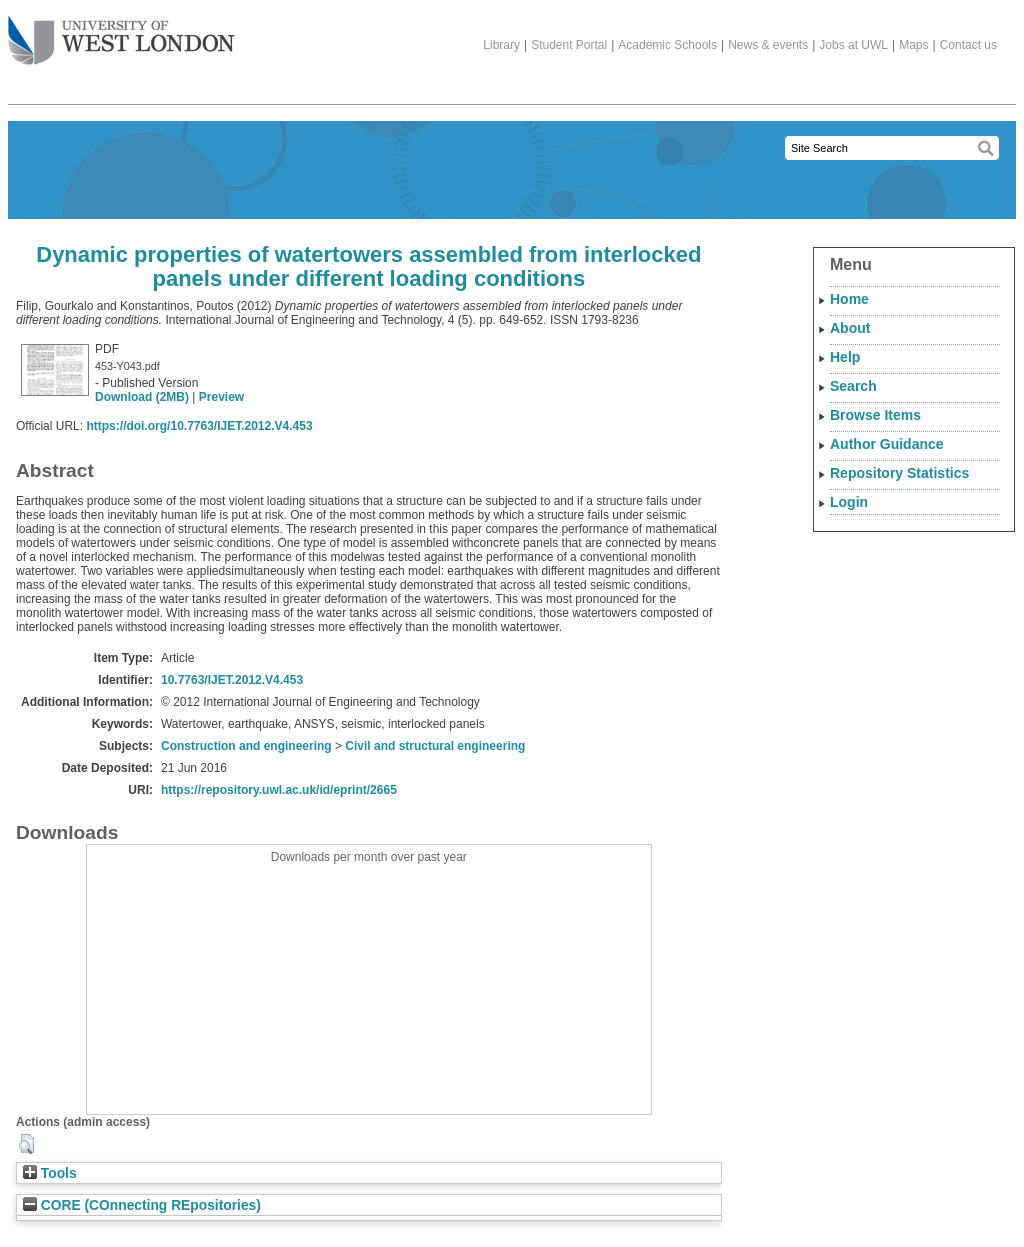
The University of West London (121, 33)
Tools (50, 1173)
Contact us (968, 45)
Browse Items (875, 415)
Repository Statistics (899, 473)
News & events (768, 45)
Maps (913, 45)
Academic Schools (667, 45)
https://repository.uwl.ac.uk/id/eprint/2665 (279, 790)
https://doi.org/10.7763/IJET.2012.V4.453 (199, 426)
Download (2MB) (142, 397)
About (850, 328)
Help (845, 357)
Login (849, 502)
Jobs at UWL (853, 45)
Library (501, 45)
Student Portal (569, 45)
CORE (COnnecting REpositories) (142, 1205)
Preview (221, 397)
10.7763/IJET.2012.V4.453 (232, 680)
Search (853, 386)
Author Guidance (887, 444)
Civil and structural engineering (435, 746)
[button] (26, 1144)
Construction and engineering (246, 746)
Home (849, 299)
